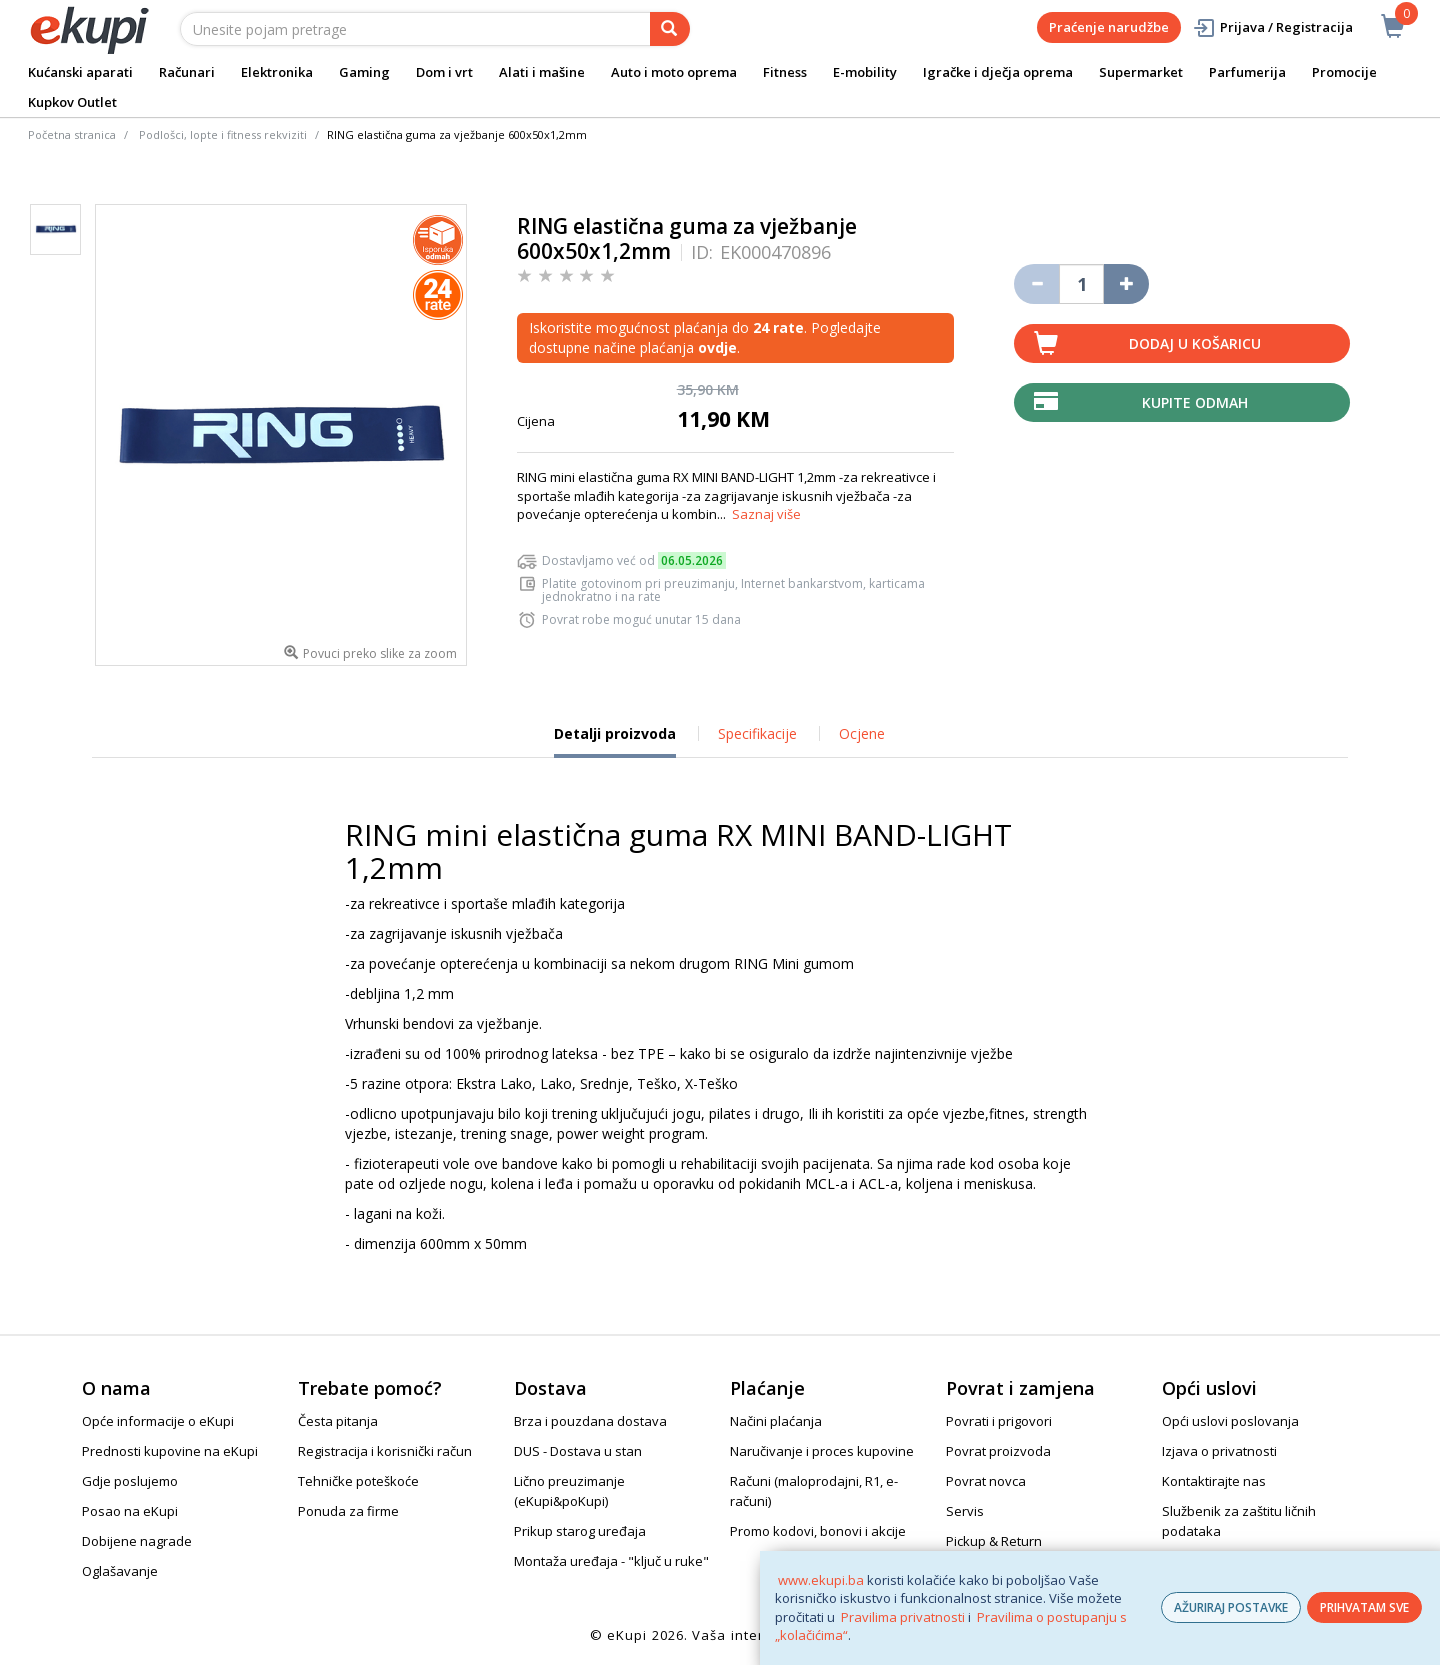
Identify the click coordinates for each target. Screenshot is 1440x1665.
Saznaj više (766, 514)
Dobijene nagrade (137, 1541)
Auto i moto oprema (674, 72)
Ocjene (862, 733)
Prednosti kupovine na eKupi (170, 1451)
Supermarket (1141, 72)
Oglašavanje (120, 1571)
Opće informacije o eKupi (158, 1421)
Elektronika (277, 72)
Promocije (1344, 72)
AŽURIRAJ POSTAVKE (1231, 1607)
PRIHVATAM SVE (1364, 1607)
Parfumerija (1247, 72)
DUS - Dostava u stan (578, 1451)
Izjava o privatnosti (1219, 1451)
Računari (187, 72)
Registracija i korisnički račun (385, 1451)
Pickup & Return (994, 1541)
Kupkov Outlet (72, 102)
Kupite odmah (1195, 402)
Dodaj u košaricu (1195, 343)
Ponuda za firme (348, 1511)
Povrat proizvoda (998, 1451)
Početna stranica (72, 134)
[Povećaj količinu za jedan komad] (1126, 284)
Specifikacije (757, 733)
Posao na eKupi (130, 1511)
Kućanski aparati (80, 72)
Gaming (364, 72)
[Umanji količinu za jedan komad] (1036, 284)
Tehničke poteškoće (358, 1481)
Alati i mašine (542, 72)
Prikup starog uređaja (580, 1531)
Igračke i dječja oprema (998, 72)
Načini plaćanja (776, 1421)
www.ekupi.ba (821, 1580)
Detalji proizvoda (615, 741)
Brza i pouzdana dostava (590, 1421)
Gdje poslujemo (130, 1481)
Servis (965, 1511)
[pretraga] (670, 29)
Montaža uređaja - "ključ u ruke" (611, 1561)
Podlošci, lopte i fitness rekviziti (223, 134)
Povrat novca (986, 1481)
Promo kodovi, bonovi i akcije (818, 1531)
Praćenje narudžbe (1109, 27)
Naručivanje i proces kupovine (822, 1451)
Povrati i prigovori (999, 1421)
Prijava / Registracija (1272, 27)
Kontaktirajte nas (1214, 1481)
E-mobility (865, 72)
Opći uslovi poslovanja (1230, 1421)
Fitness (785, 72)
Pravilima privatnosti (903, 1617)
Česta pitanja (338, 1421)
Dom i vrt (444, 72)
